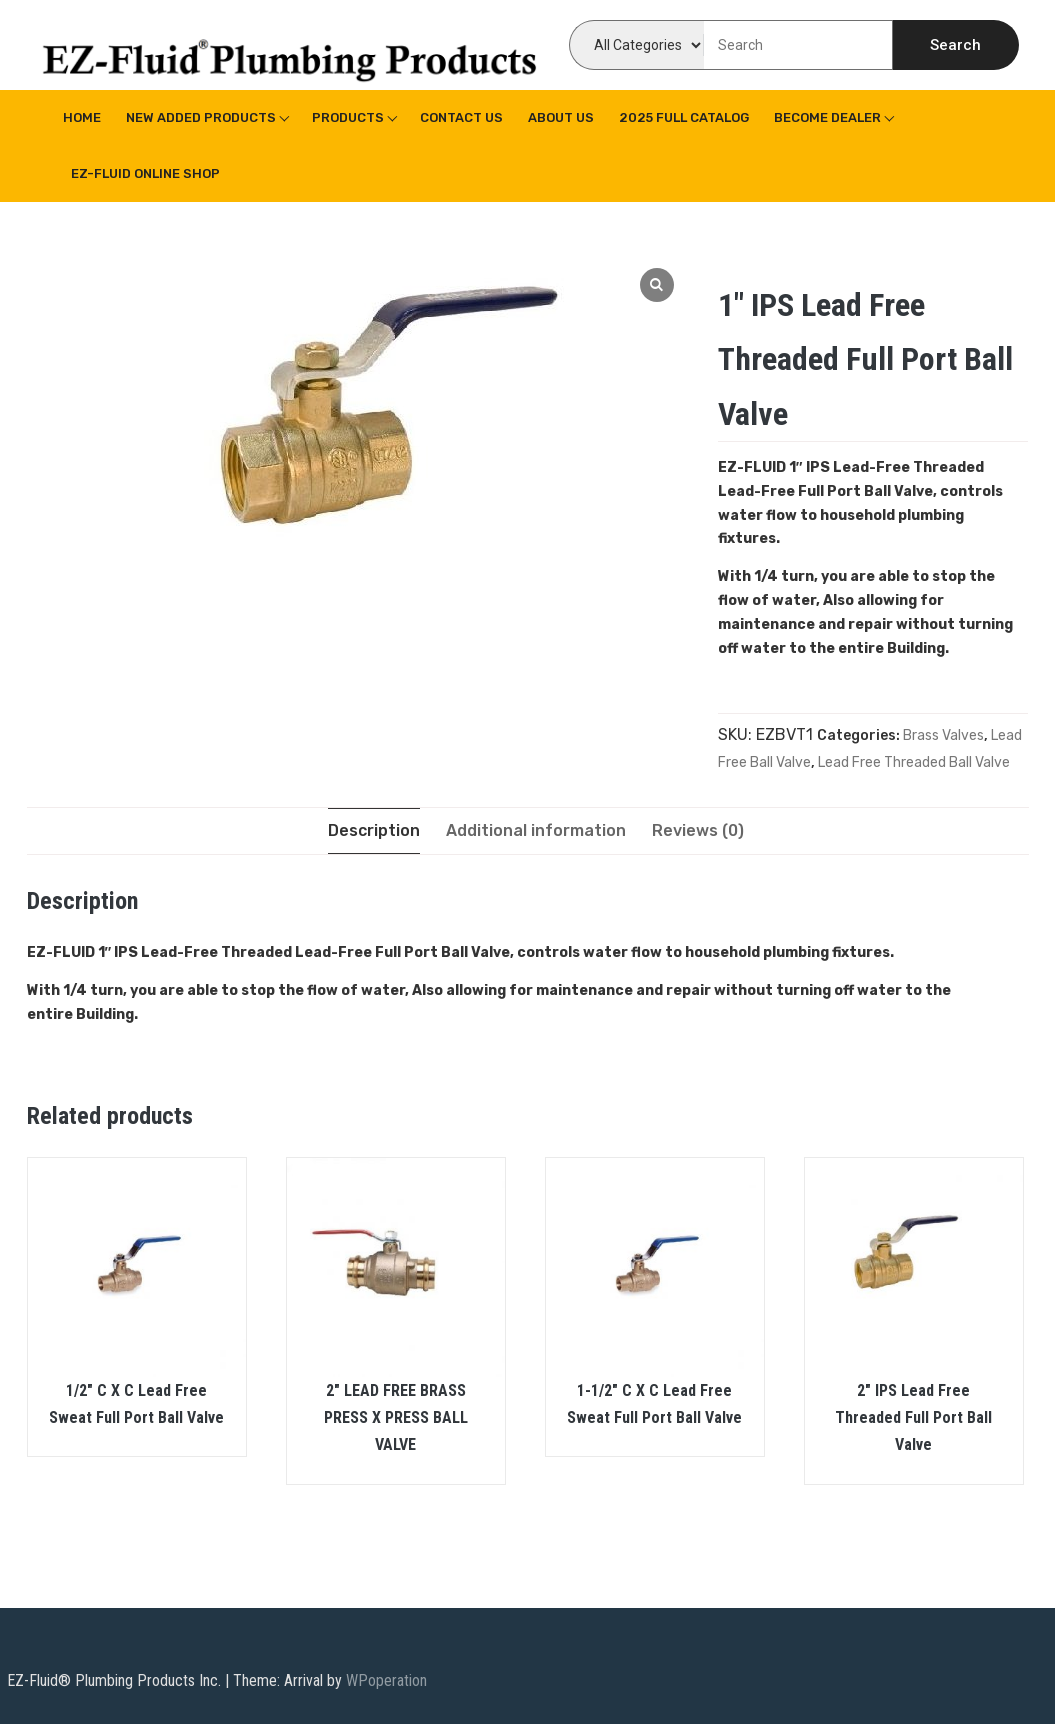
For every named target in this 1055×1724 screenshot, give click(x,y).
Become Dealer (827, 117)
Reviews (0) (698, 830)
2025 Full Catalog (684, 117)
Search (955, 45)
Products (348, 117)
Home (82, 117)
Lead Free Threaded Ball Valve (914, 762)
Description (374, 830)
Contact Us (461, 117)
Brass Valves (943, 735)
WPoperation (386, 1680)
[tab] (374, 830)
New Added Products (201, 117)
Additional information (536, 830)
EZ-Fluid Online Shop (145, 173)
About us (561, 117)
